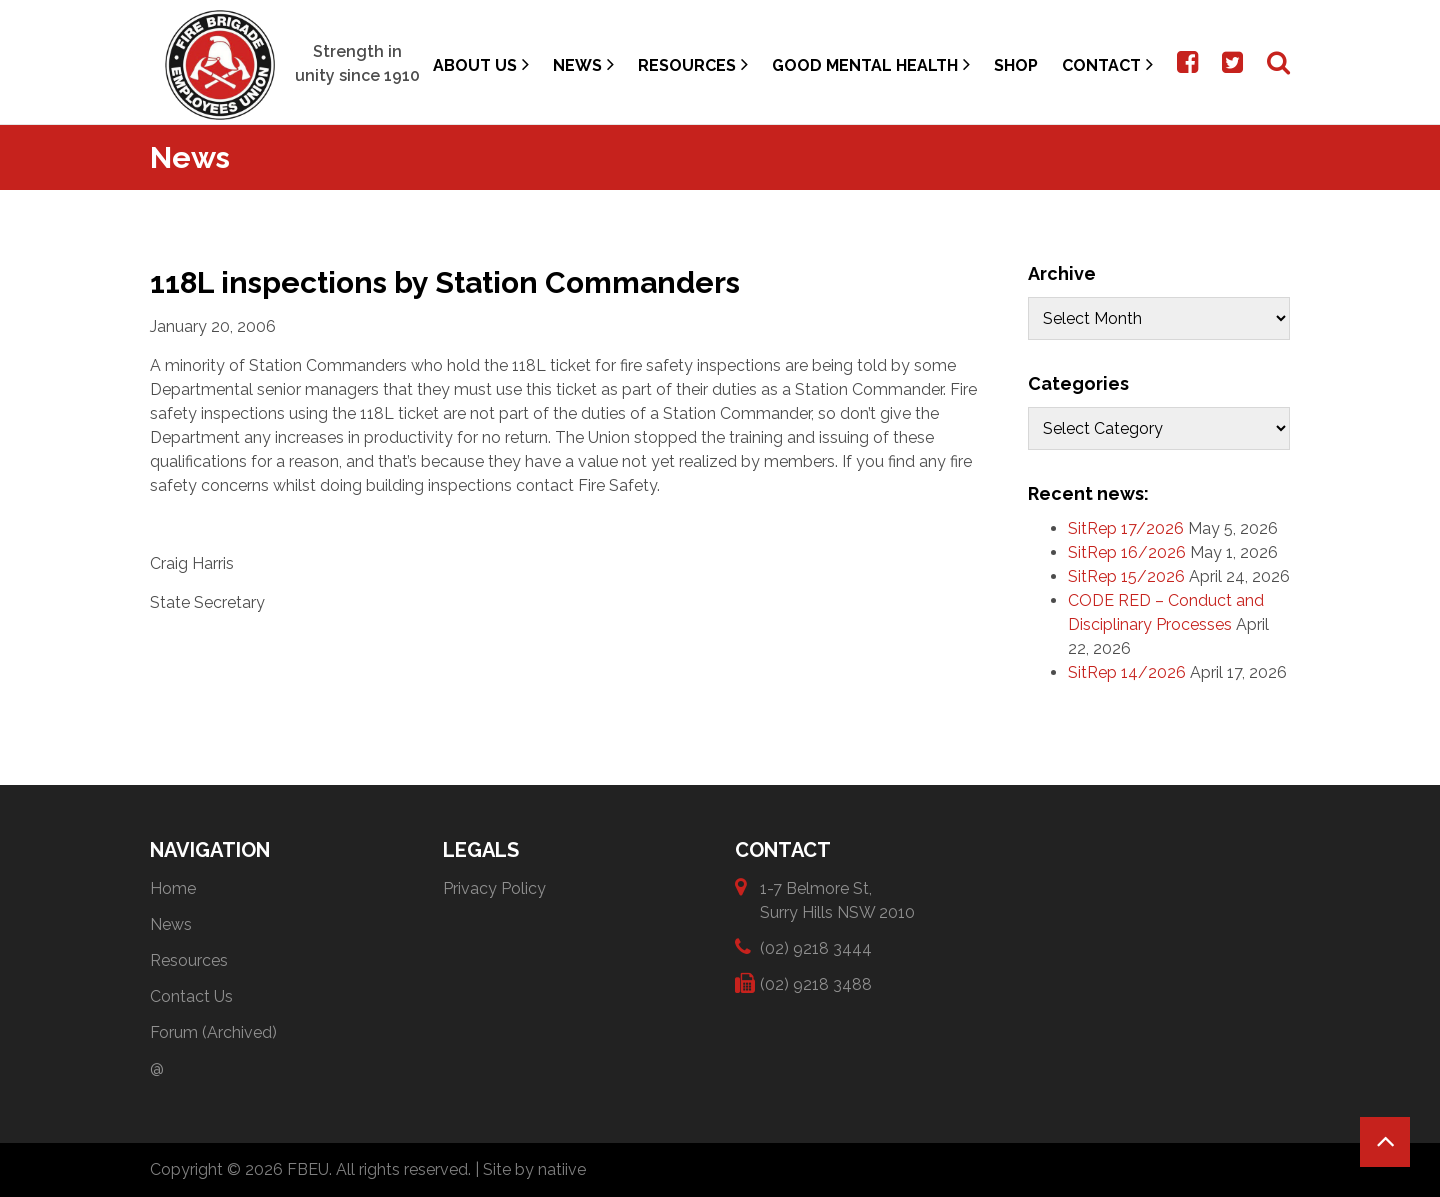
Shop (1016, 65)
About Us (481, 64)
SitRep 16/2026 (1127, 552)
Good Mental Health (871, 64)
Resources (693, 64)
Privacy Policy (494, 888)
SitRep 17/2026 (1126, 528)
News (583, 64)
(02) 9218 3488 (816, 983)
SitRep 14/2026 (1127, 672)
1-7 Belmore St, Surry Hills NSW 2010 (837, 899)
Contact (1107, 64)
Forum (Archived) (213, 1032)
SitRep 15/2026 (1126, 576)
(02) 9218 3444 (816, 947)
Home (173, 888)
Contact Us (191, 996)
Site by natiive (534, 1169)
